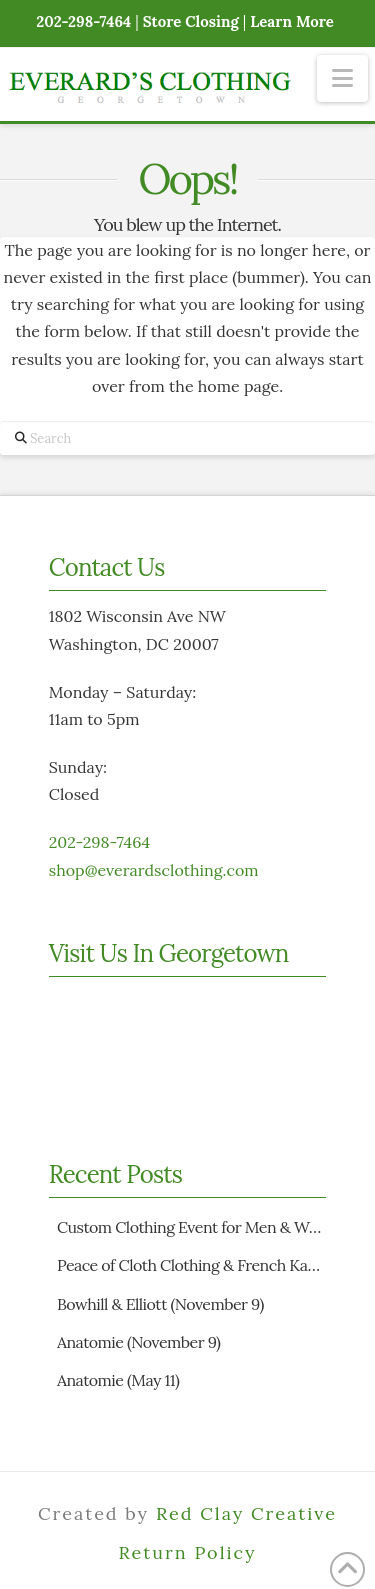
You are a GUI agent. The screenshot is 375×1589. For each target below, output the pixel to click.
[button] (342, 78)
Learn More (292, 21)
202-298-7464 (99, 842)
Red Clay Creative (246, 1513)
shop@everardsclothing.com (154, 870)
